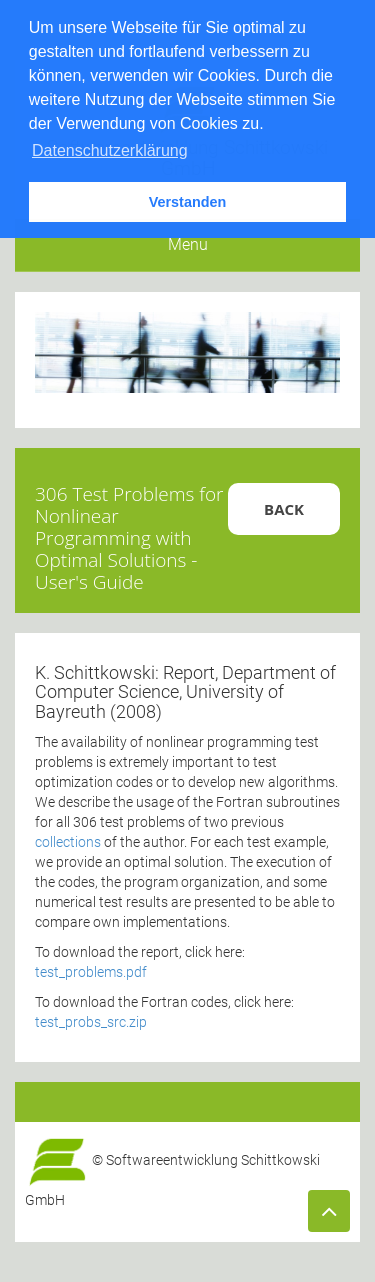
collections (69, 842)
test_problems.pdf (91, 972)
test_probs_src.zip (91, 1022)
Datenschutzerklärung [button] (110, 150)
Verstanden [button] (188, 202)
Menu (188, 244)
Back (284, 509)
